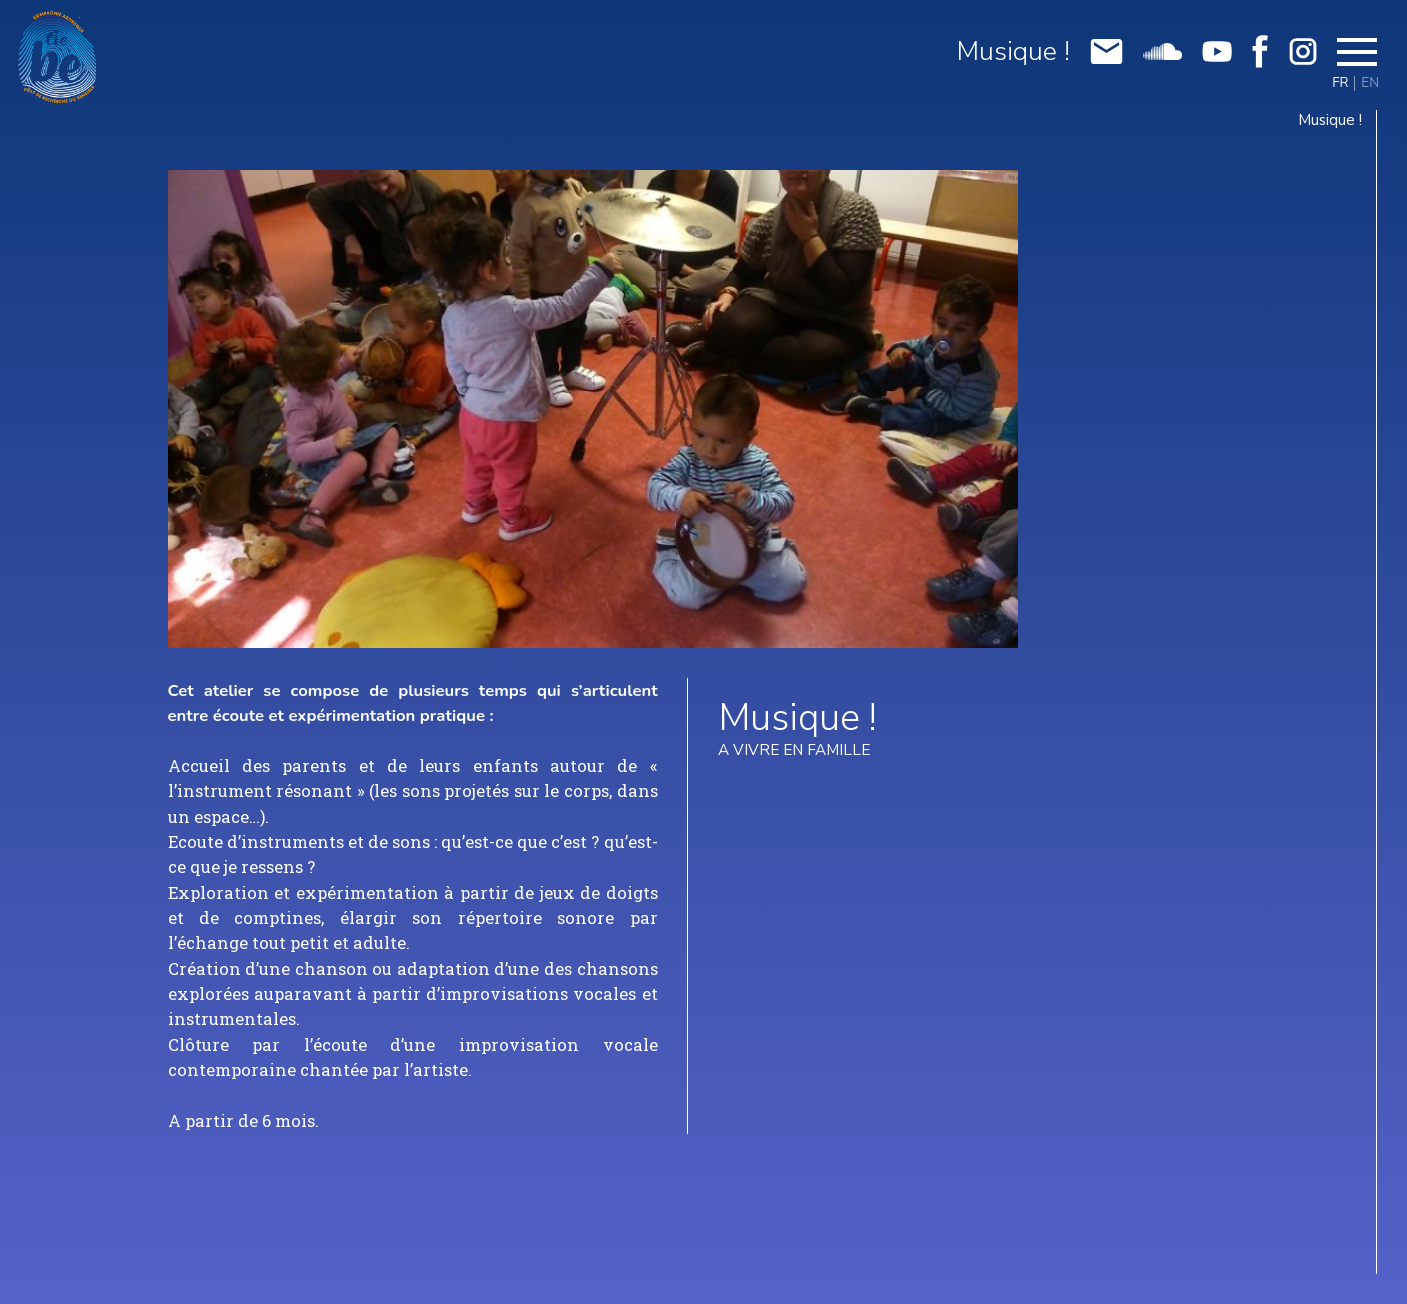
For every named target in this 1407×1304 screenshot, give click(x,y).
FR (1340, 83)
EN (1370, 83)
